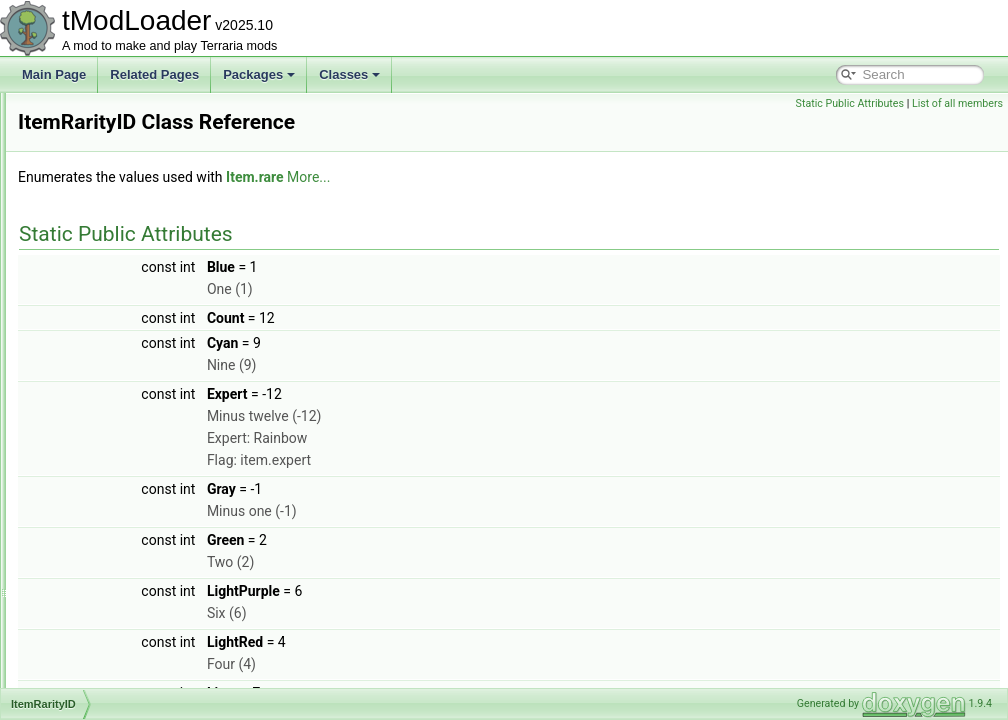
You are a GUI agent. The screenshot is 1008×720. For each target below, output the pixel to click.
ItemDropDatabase (116, 114)
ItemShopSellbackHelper (132, 422)
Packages (259, 74)
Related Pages (154, 74)
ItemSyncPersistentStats (131, 510)
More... (558, 177)
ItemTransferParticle (120, 598)
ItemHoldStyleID (109, 246)
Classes (349, 74)
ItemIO (84, 290)
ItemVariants (99, 664)
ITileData (90, 686)
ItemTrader (95, 576)
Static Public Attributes (850, 103)
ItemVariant (96, 642)
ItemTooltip (95, 554)
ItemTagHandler (108, 532)
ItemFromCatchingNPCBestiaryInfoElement (181, 224)
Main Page (54, 74)
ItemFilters (94, 202)
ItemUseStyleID (107, 620)
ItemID (83, 268)
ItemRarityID (99, 400)
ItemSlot (88, 444)
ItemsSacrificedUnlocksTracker (148, 488)
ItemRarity (93, 378)
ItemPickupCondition (121, 356)
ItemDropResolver (114, 136)
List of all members (957, 103)
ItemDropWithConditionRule (140, 180)
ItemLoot (89, 334)
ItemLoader (96, 312)
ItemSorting (96, 466)
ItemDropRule (103, 158)
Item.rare (505, 177)
